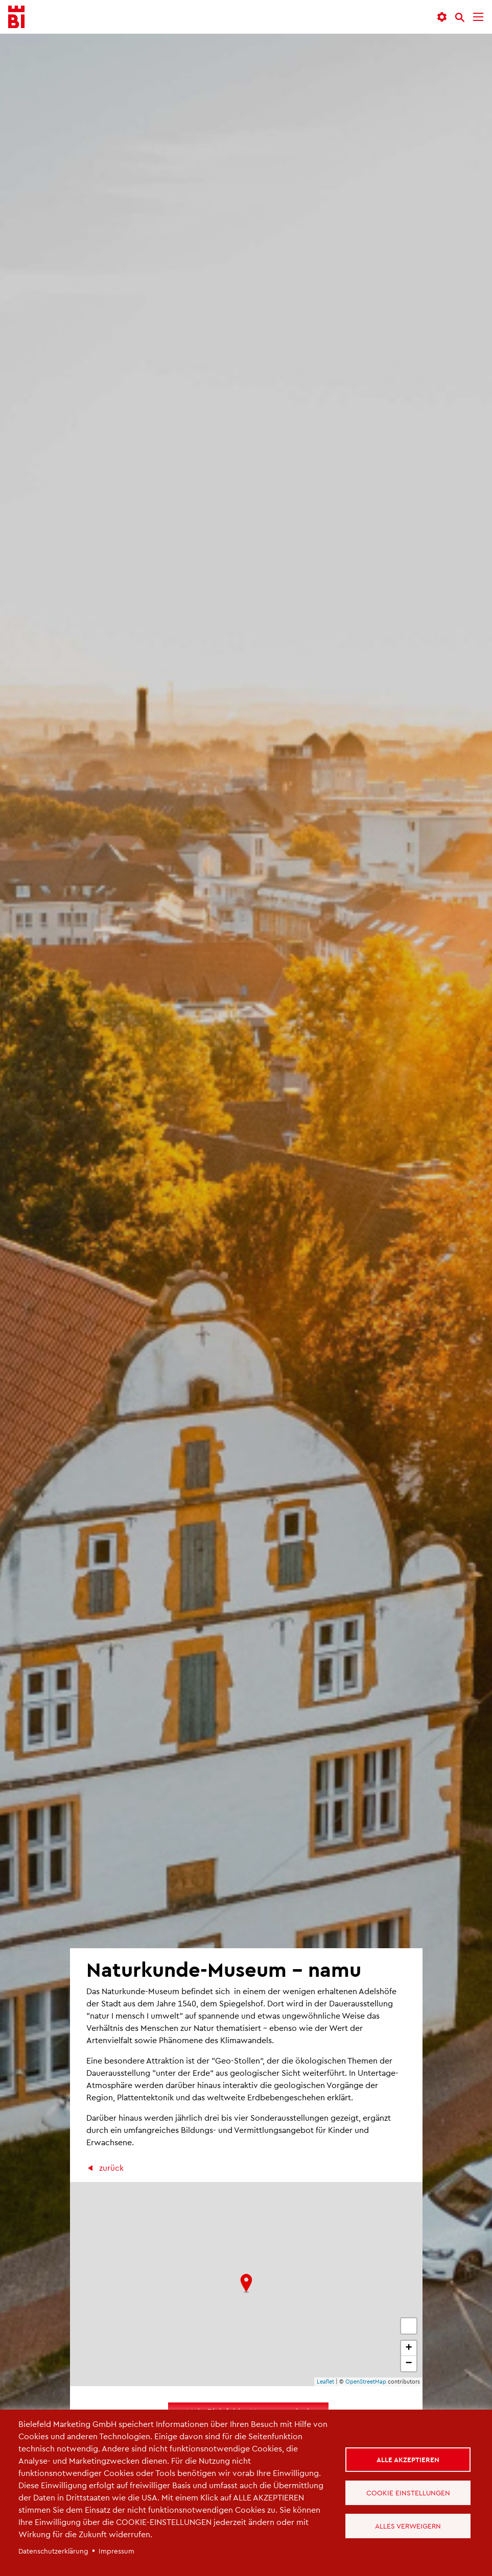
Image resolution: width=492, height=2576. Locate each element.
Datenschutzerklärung (53, 2550)
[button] (442, 17)
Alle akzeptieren (408, 2459)
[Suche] (460, 17)
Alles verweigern (408, 2525)
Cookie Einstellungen (408, 2492)
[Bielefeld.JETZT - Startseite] (16, 17)
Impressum (116, 2550)
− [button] (408, 2363)
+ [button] (408, 2348)
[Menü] (478, 17)
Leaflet (325, 2381)
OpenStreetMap (365, 2381)
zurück (111, 2167)
